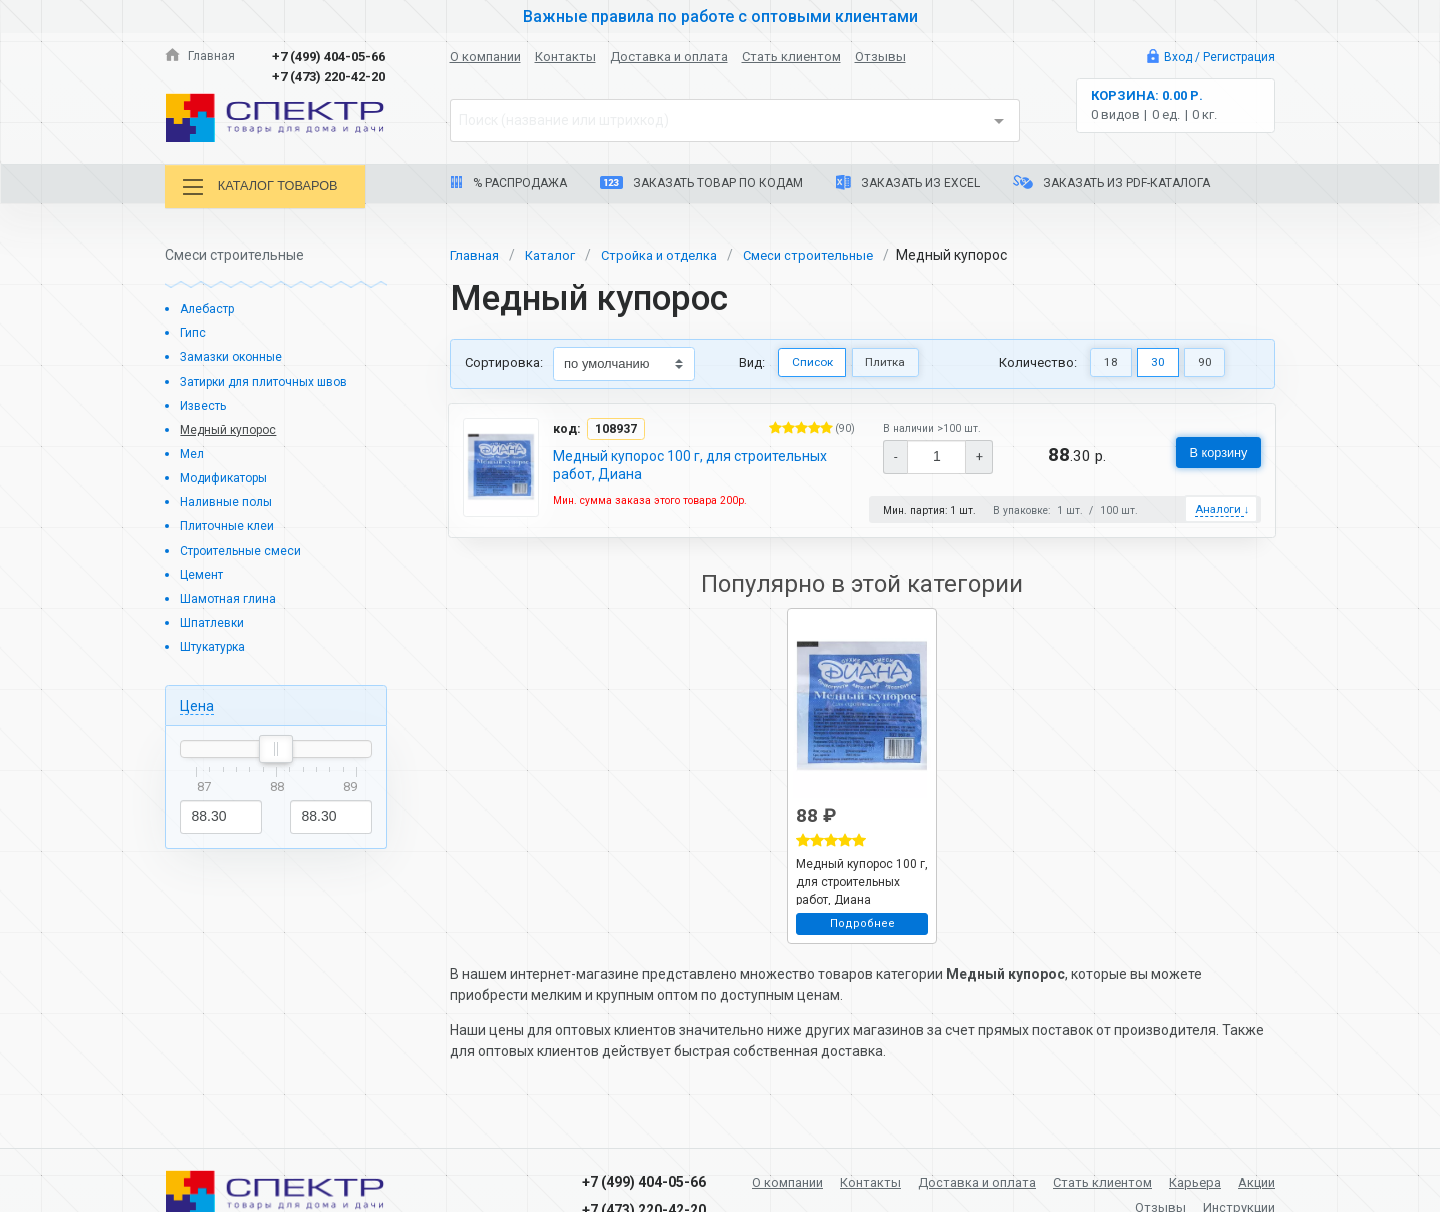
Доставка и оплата (669, 56)
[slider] (276, 748)
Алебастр (210, 307)
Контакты (565, 56)
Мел (193, 452)
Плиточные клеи (231, 524)
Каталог (556, 253)
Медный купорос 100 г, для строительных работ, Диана (691, 464)
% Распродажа (508, 183)
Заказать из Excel (908, 182)
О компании (485, 56)
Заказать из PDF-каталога (1111, 182)
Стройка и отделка (670, 253)
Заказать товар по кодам (701, 183)
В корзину (1213, 452)
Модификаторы (229, 476)
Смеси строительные (827, 253)
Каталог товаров (269, 187)
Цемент (203, 572)
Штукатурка (216, 645)
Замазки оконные (234, 355)
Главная (201, 56)
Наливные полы (229, 500)
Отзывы (880, 56)
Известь (206, 403)
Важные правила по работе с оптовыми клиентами (720, 16)
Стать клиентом (791, 56)
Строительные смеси (245, 548)
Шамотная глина (230, 597)
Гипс (193, 331)
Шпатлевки (214, 621)
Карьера (1246, 1180)
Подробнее (862, 924)
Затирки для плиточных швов (272, 379)
